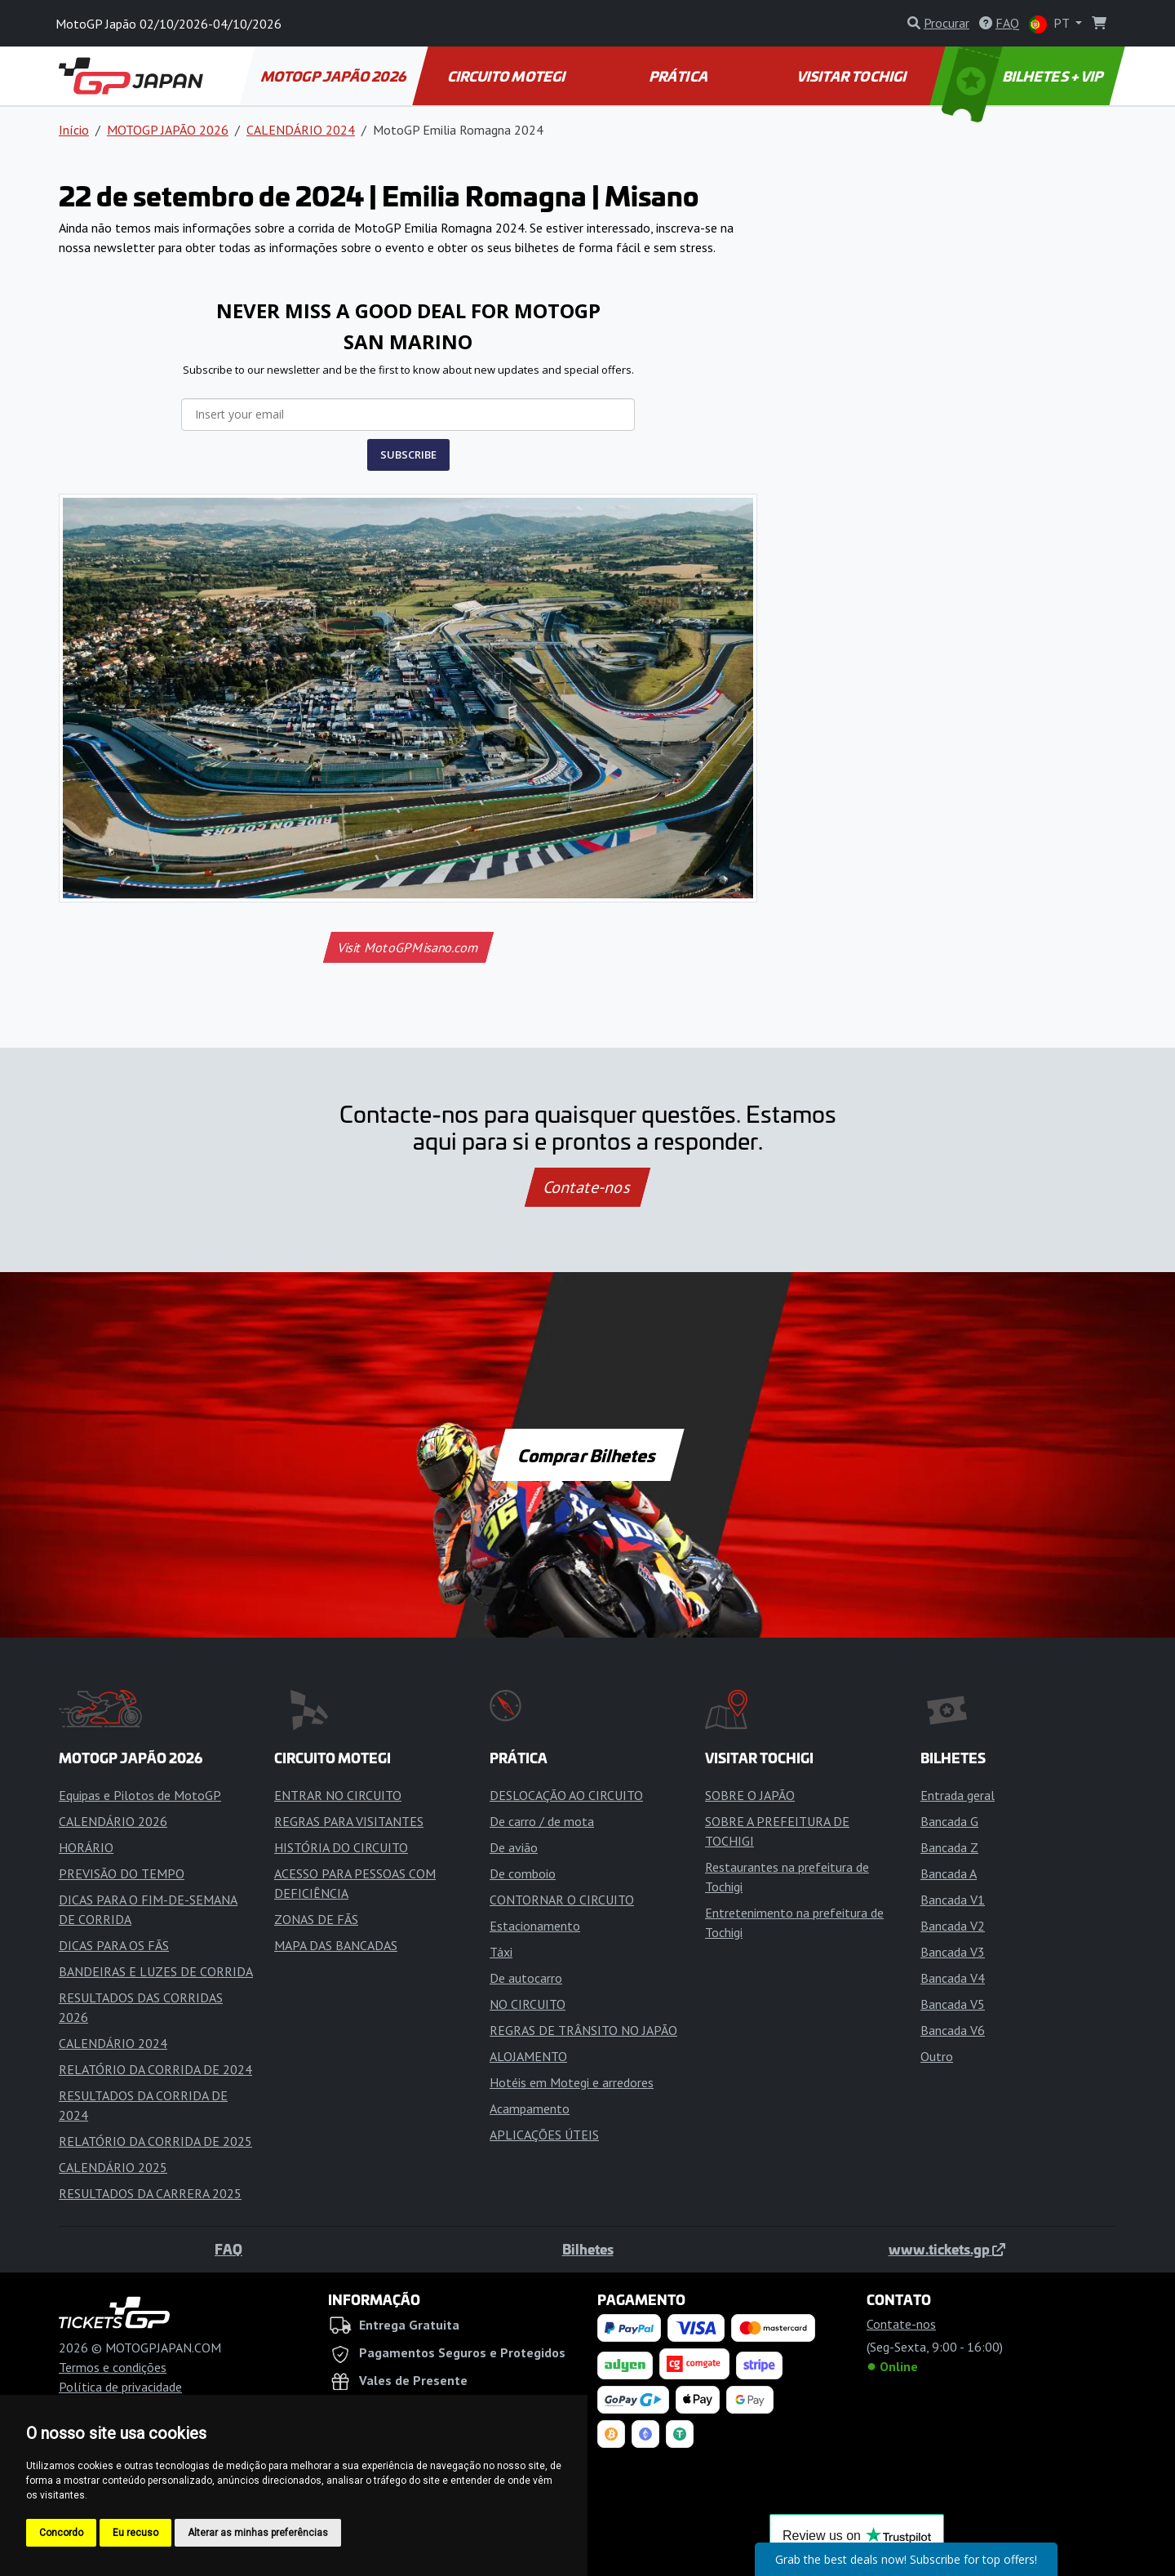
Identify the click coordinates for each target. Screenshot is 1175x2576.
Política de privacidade (120, 2387)
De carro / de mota (542, 1821)
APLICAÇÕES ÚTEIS (544, 2134)
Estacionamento (535, 1926)
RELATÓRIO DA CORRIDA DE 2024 (155, 2069)
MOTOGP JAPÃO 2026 (334, 76)
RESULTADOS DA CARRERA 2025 (150, 2193)
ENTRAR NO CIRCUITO (337, 1795)
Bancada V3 (952, 1952)
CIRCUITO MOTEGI (507, 76)
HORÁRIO (86, 1847)
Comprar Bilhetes (588, 1455)
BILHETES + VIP (1024, 76)
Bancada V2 (952, 1926)
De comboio (523, 1873)
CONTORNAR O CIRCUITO (562, 1899)
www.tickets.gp (947, 2249)
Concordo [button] (61, 2532)
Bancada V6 (952, 2030)
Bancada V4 (952, 1978)
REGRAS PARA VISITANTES (348, 1821)
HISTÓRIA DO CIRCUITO (341, 1847)
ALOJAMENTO (528, 2056)
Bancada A (948, 1873)
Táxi (501, 1952)
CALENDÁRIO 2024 (300, 130)
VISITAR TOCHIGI (852, 76)
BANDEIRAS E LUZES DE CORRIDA (156, 1971)
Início (74, 130)
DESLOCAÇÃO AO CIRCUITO (566, 1795)
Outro (936, 2056)
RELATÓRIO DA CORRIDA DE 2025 (155, 2141)
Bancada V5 (952, 2004)
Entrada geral (957, 1795)
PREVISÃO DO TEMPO (121, 1873)
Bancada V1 (952, 1899)
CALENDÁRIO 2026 (113, 1821)
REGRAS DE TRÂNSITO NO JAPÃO (583, 2030)
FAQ (228, 2249)
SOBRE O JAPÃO (750, 1795)
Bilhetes (588, 2249)
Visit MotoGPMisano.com (408, 947)
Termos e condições (112, 2367)
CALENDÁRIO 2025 (113, 2167)
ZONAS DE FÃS (316, 1919)
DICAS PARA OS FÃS (114, 1945)
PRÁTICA (680, 76)
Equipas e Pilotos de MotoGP (140, 1795)
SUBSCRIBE (408, 454)
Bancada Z (949, 1847)
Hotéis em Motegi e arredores (572, 2082)
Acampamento (530, 2108)
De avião (514, 1847)
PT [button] (1050, 24)
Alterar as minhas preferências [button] (258, 2532)
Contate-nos (587, 1187)
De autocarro (526, 1978)
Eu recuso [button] (135, 2532)
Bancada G (949, 1821)
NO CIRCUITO (527, 2004)
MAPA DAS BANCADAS (335, 1945)
